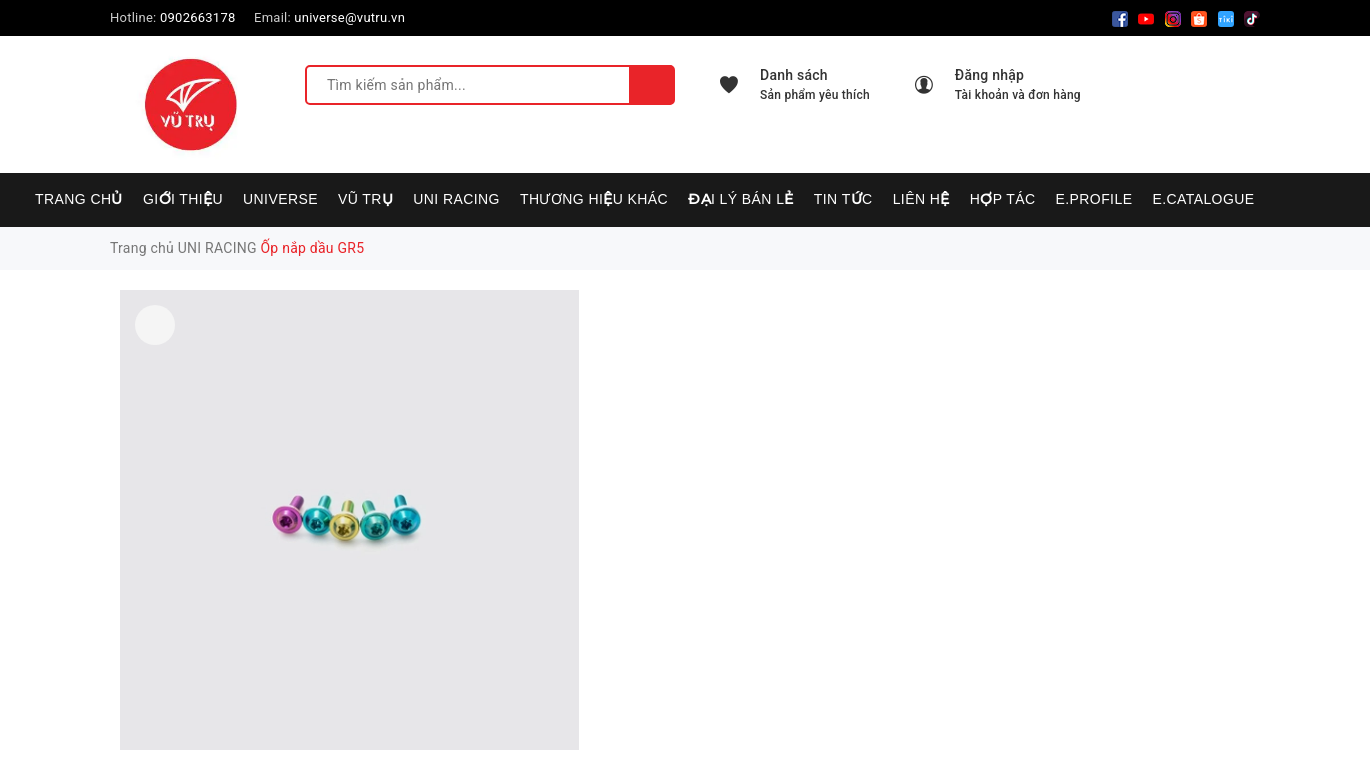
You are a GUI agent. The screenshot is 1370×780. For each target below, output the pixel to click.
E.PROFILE (1093, 199)
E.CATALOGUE (1203, 199)
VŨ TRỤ (365, 199)
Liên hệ (921, 199)
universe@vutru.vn (349, 17)
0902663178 (198, 17)
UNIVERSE (280, 199)
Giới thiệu (183, 199)
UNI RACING (456, 199)
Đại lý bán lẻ (741, 199)
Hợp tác (1003, 199)
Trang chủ (79, 199)
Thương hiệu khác (594, 199)
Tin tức (843, 199)
